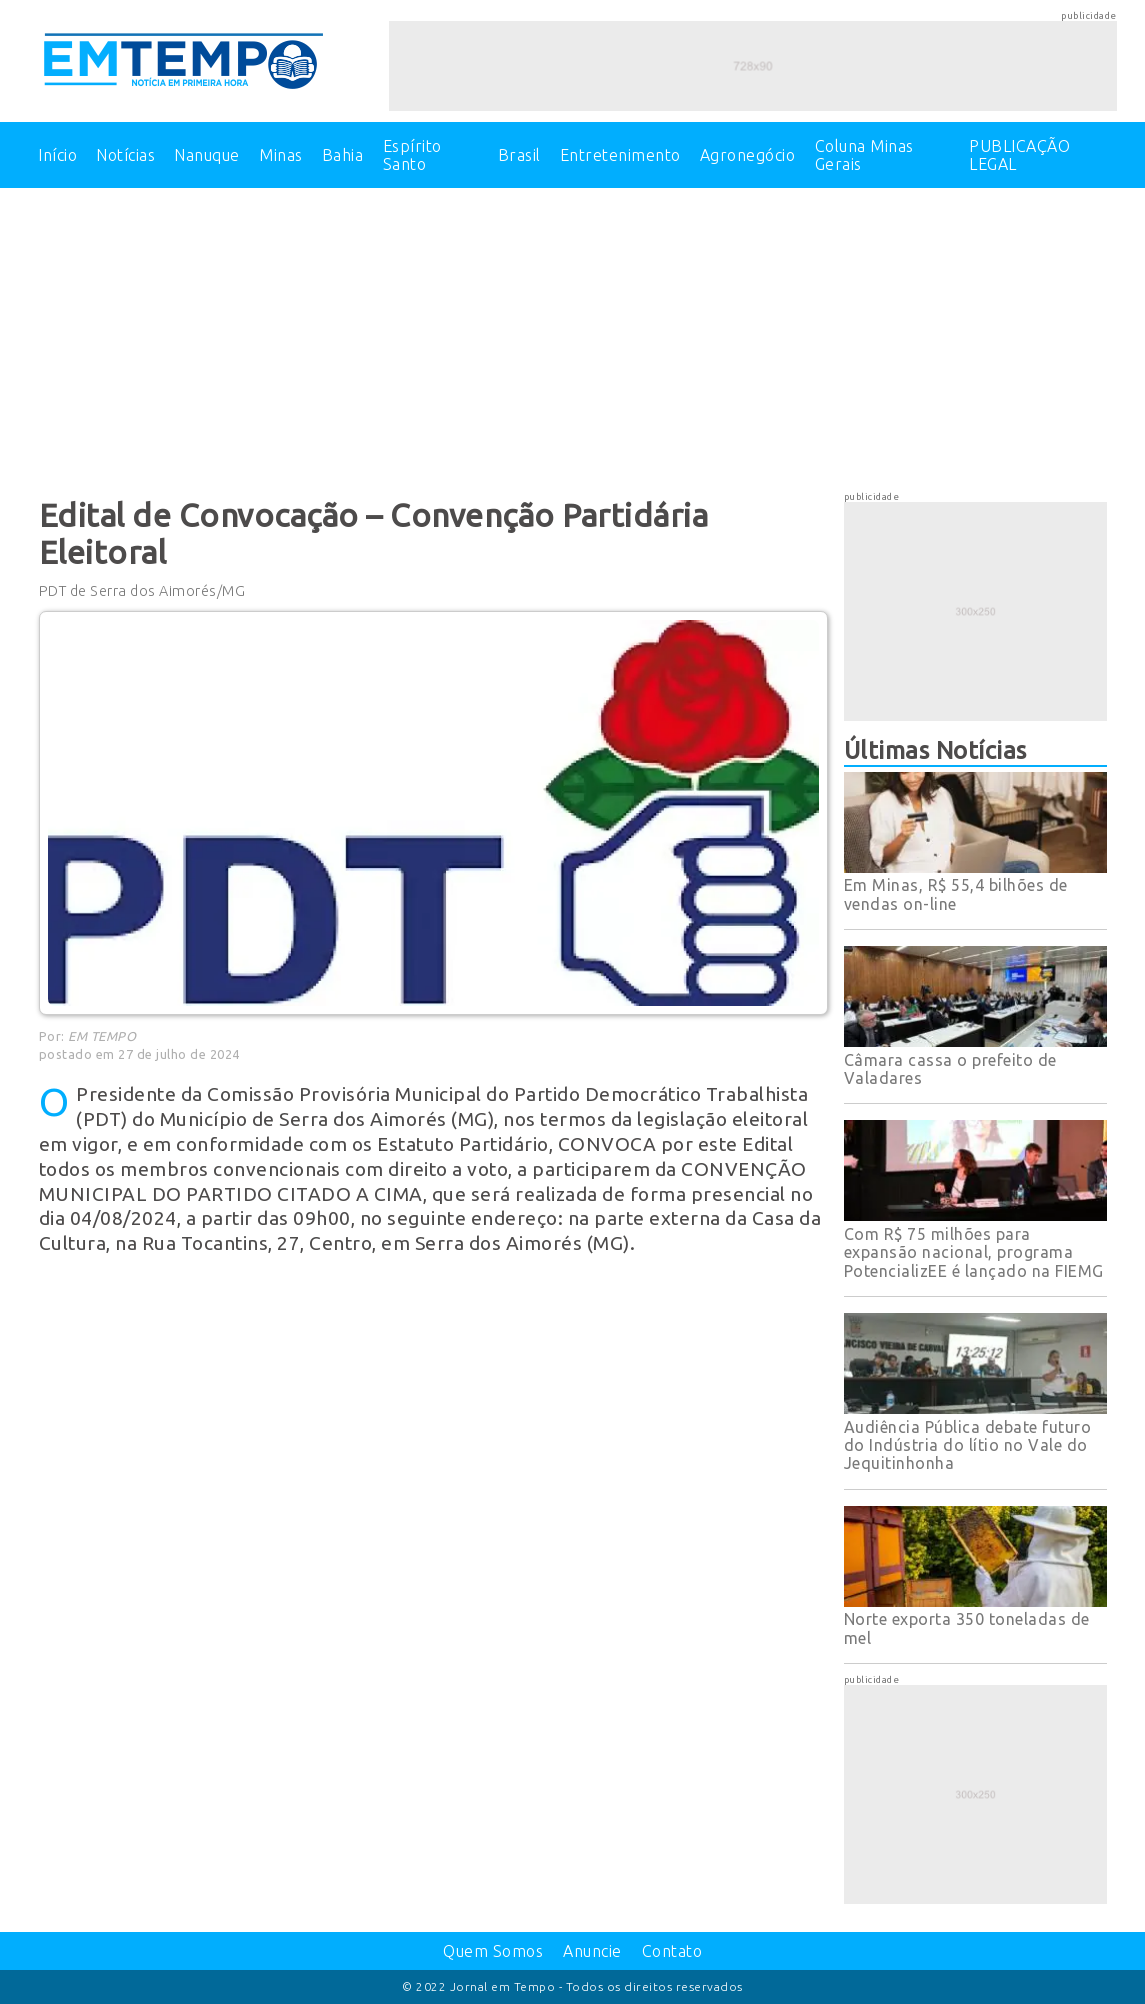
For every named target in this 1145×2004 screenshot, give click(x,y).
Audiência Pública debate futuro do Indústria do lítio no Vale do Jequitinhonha (968, 1445)
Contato (672, 1951)
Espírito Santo (412, 155)
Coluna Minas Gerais (864, 155)
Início (57, 155)
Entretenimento (620, 155)
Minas (281, 155)
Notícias (125, 155)
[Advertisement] (572, 337)
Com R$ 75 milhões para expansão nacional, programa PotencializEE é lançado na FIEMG (974, 1252)
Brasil (519, 155)
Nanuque (207, 155)
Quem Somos (493, 1951)
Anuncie (592, 1951)
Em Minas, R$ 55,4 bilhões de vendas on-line (956, 894)
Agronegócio (748, 155)
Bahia (343, 155)
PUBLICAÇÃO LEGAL (1019, 155)
